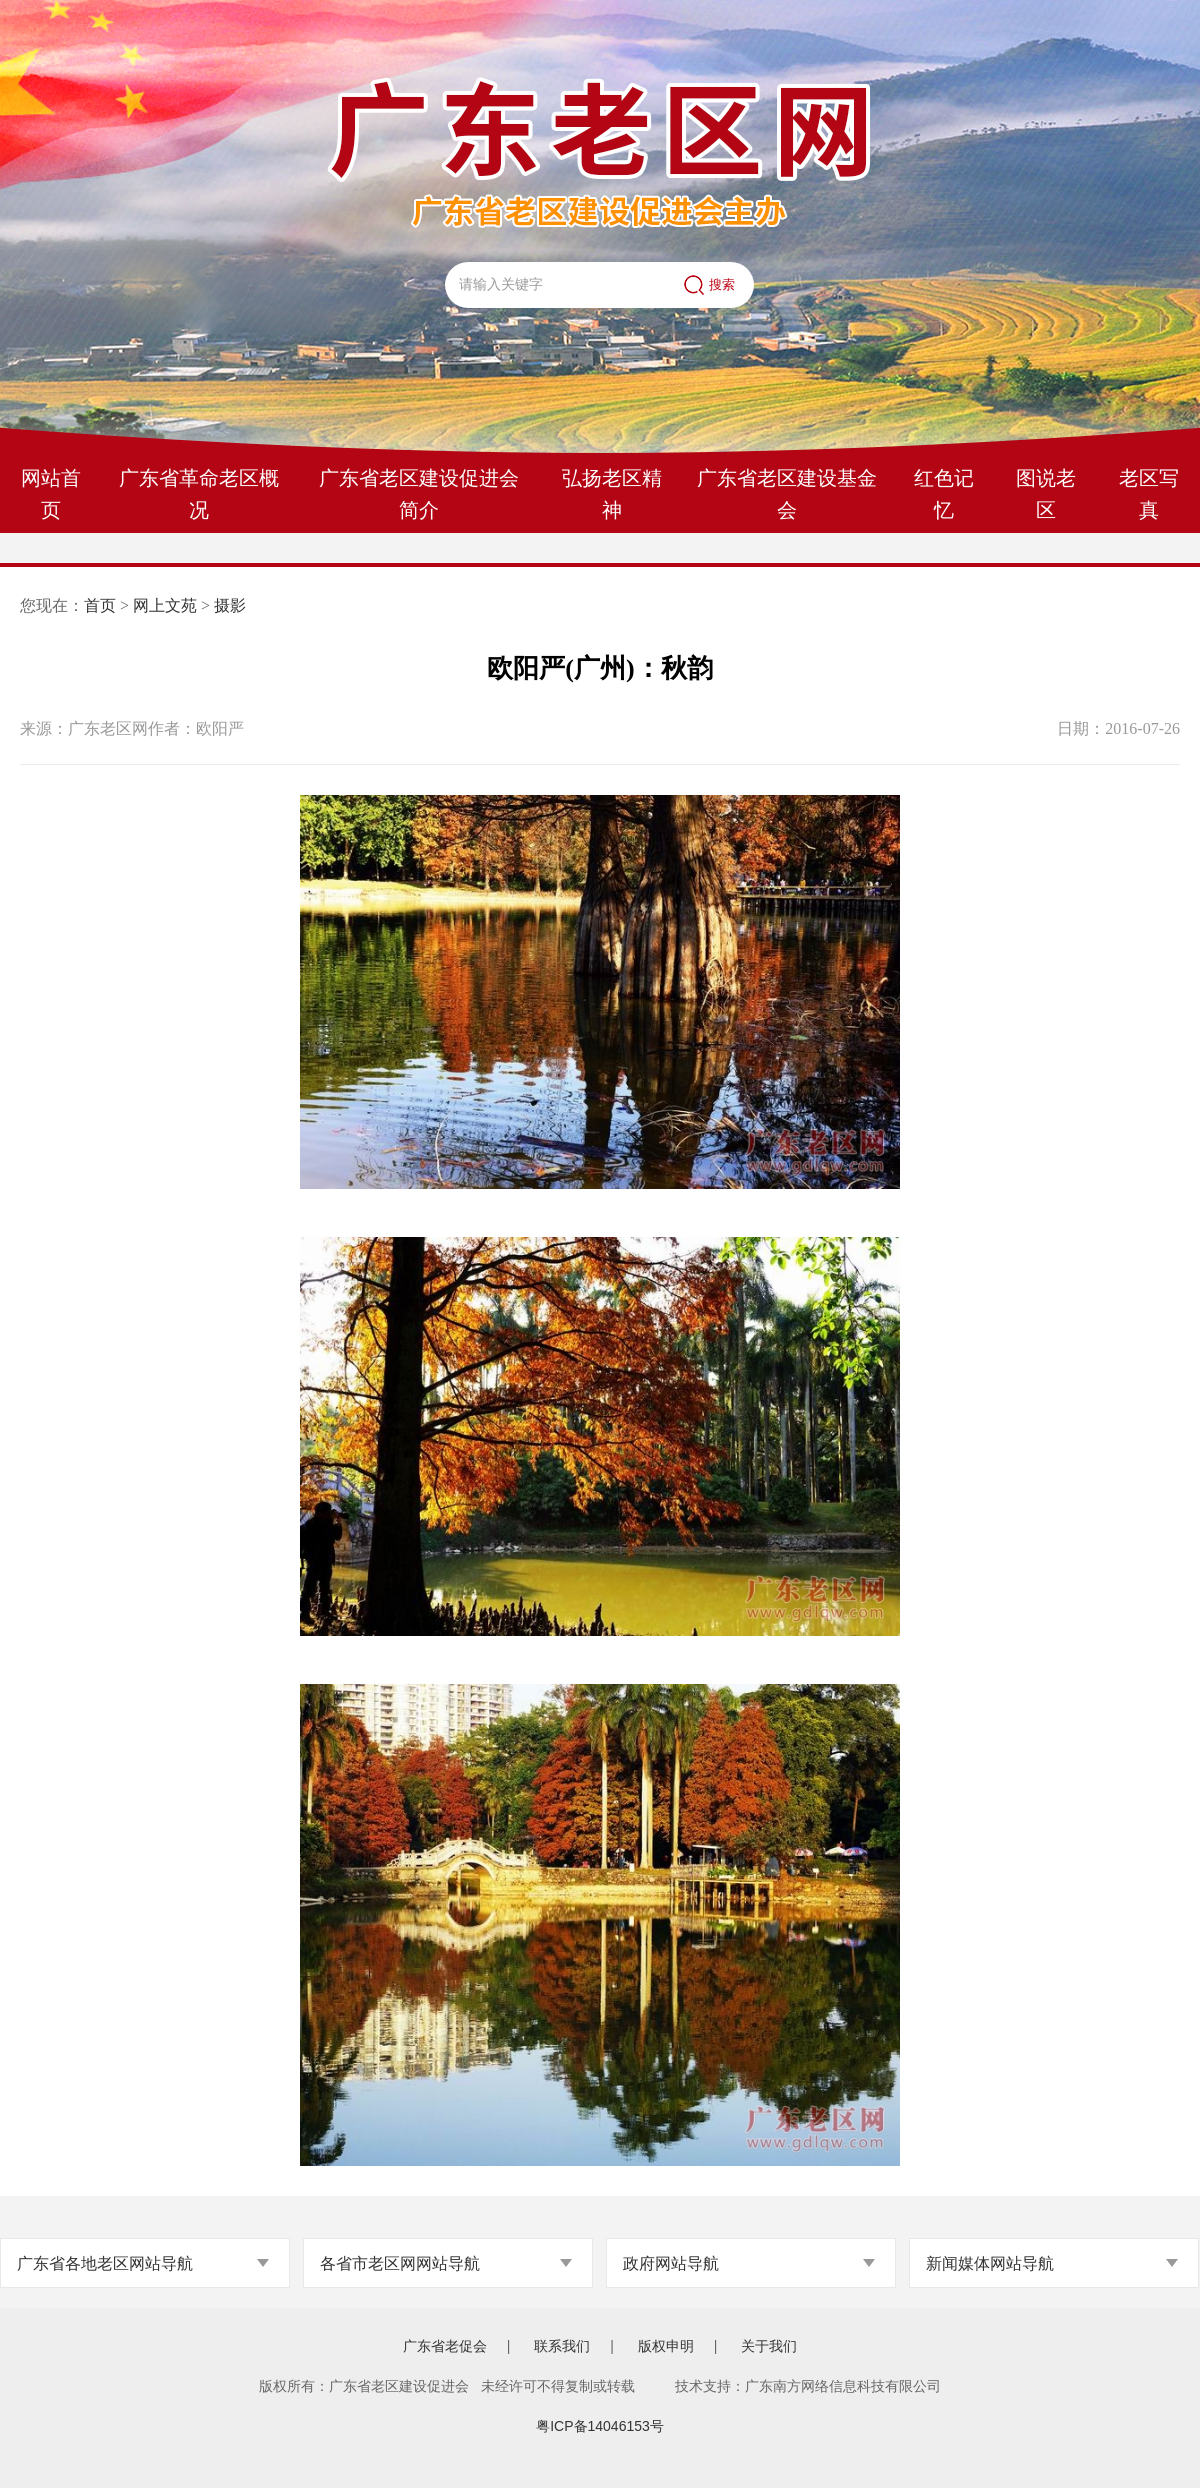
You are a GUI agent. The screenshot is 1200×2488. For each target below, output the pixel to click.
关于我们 (769, 2346)
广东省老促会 (445, 2346)
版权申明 (666, 2346)
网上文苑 (165, 605)
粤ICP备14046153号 (600, 2426)
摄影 (230, 605)
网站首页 (51, 494)
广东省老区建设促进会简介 (419, 494)
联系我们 (562, 2346)
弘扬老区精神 (612, 494)
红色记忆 (944, 494)
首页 (100, 605)
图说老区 (1046, 494)
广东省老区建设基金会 (787, 494)
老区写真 (1149, 494)
